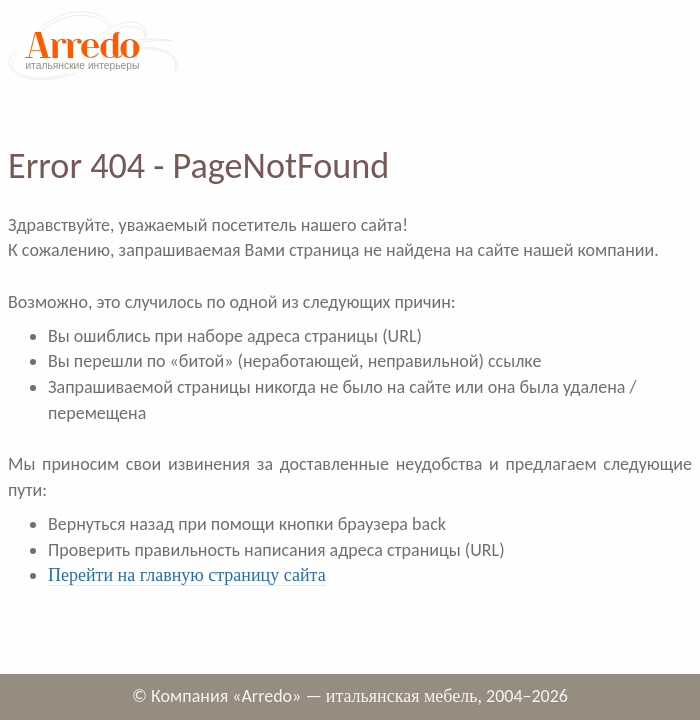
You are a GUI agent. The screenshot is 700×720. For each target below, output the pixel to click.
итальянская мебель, (404, 696)
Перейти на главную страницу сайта (187, 575)
